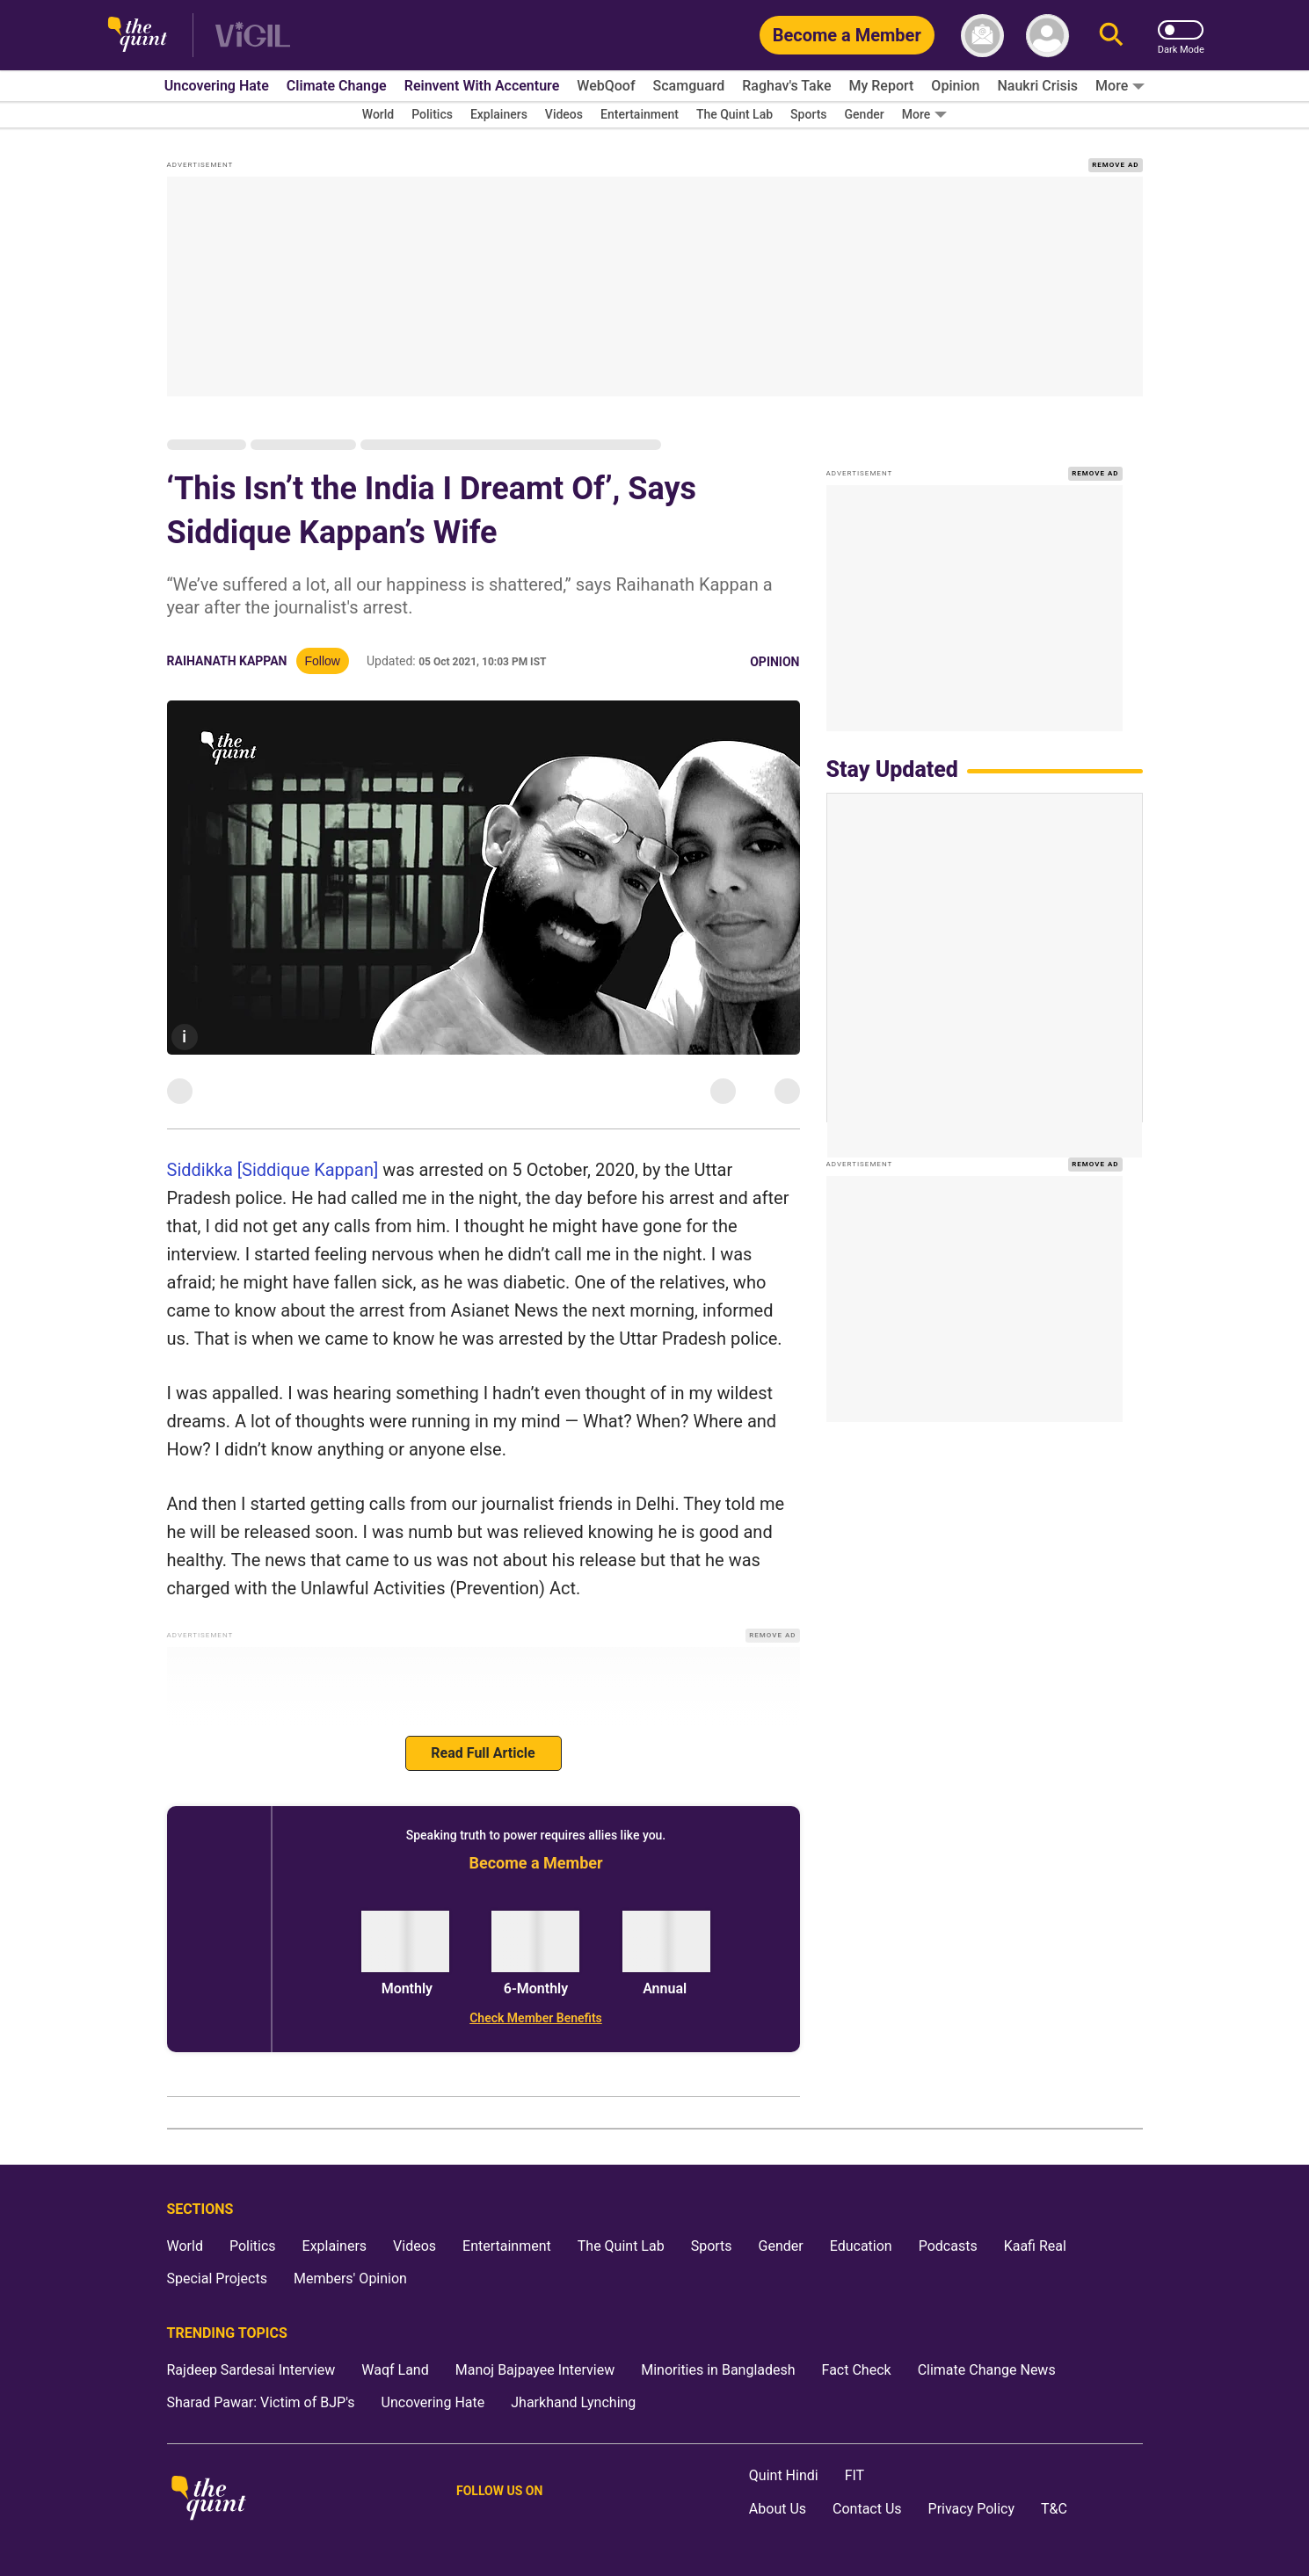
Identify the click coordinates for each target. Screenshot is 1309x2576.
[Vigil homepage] (252, 35)
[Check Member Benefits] (536, 2018)
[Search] (1111, 35)
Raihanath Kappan (227, 661)
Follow (322, 661)
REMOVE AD (1115, 165)
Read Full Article (483, 1753)
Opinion (774, 662)
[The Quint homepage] (138, 35)
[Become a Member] (847, 35)
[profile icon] (1047, 35)
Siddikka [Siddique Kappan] (273, 1169)
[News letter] (982, 35)
